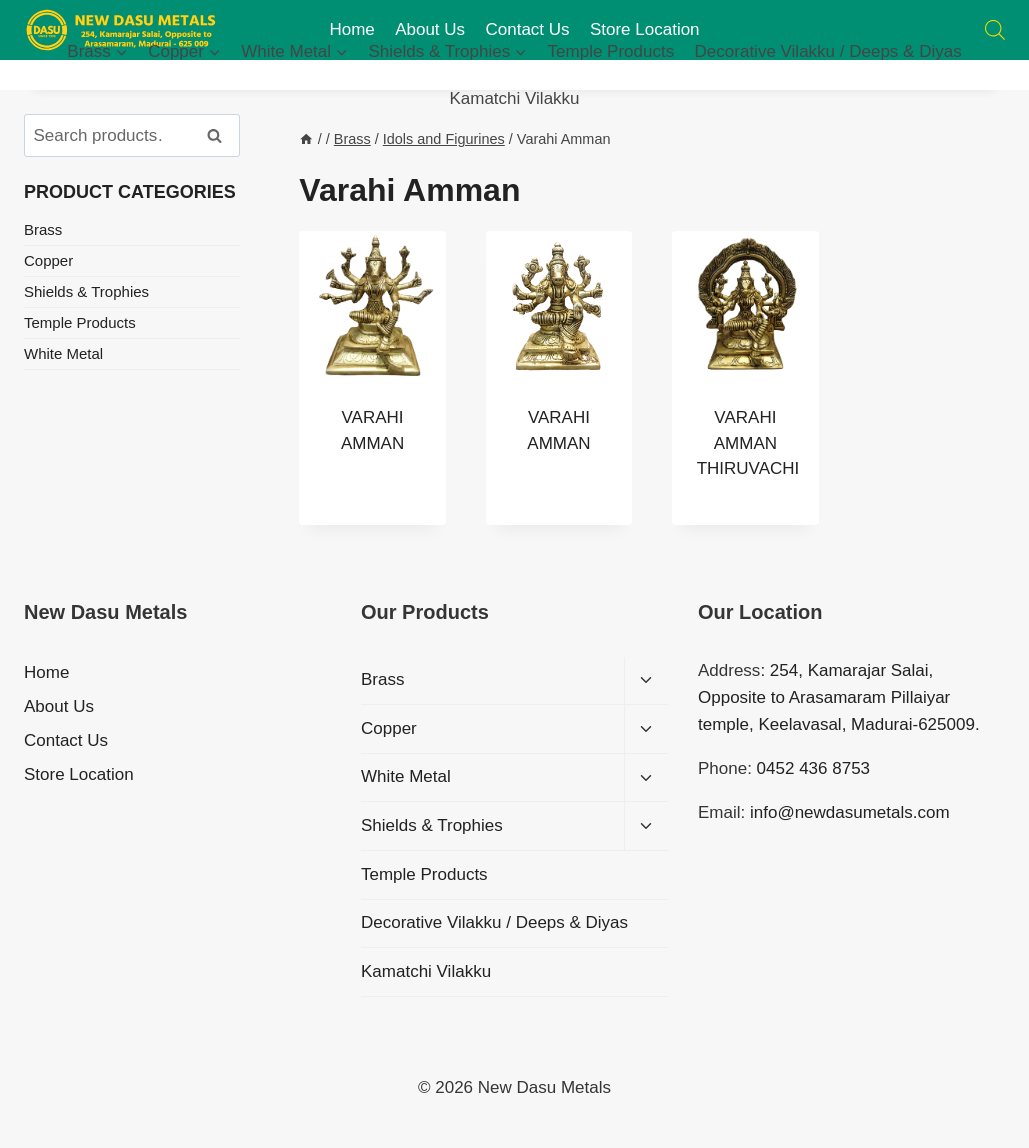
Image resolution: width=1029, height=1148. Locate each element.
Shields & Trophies (86, 291)
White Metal (63, 353)
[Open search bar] (995, 30)
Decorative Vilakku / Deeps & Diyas (828, 51)
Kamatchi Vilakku (514, 98)
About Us (59, 706)
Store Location (79, 774)
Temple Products (611, 51)
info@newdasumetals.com (850, 812)
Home (46, 672)
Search (221, 136)
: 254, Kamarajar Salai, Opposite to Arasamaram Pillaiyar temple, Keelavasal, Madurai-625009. (839, 697)
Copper (48, 260)
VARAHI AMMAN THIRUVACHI (748, 443)
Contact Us (66, 740)
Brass (43, 229)
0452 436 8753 (813, 768)
